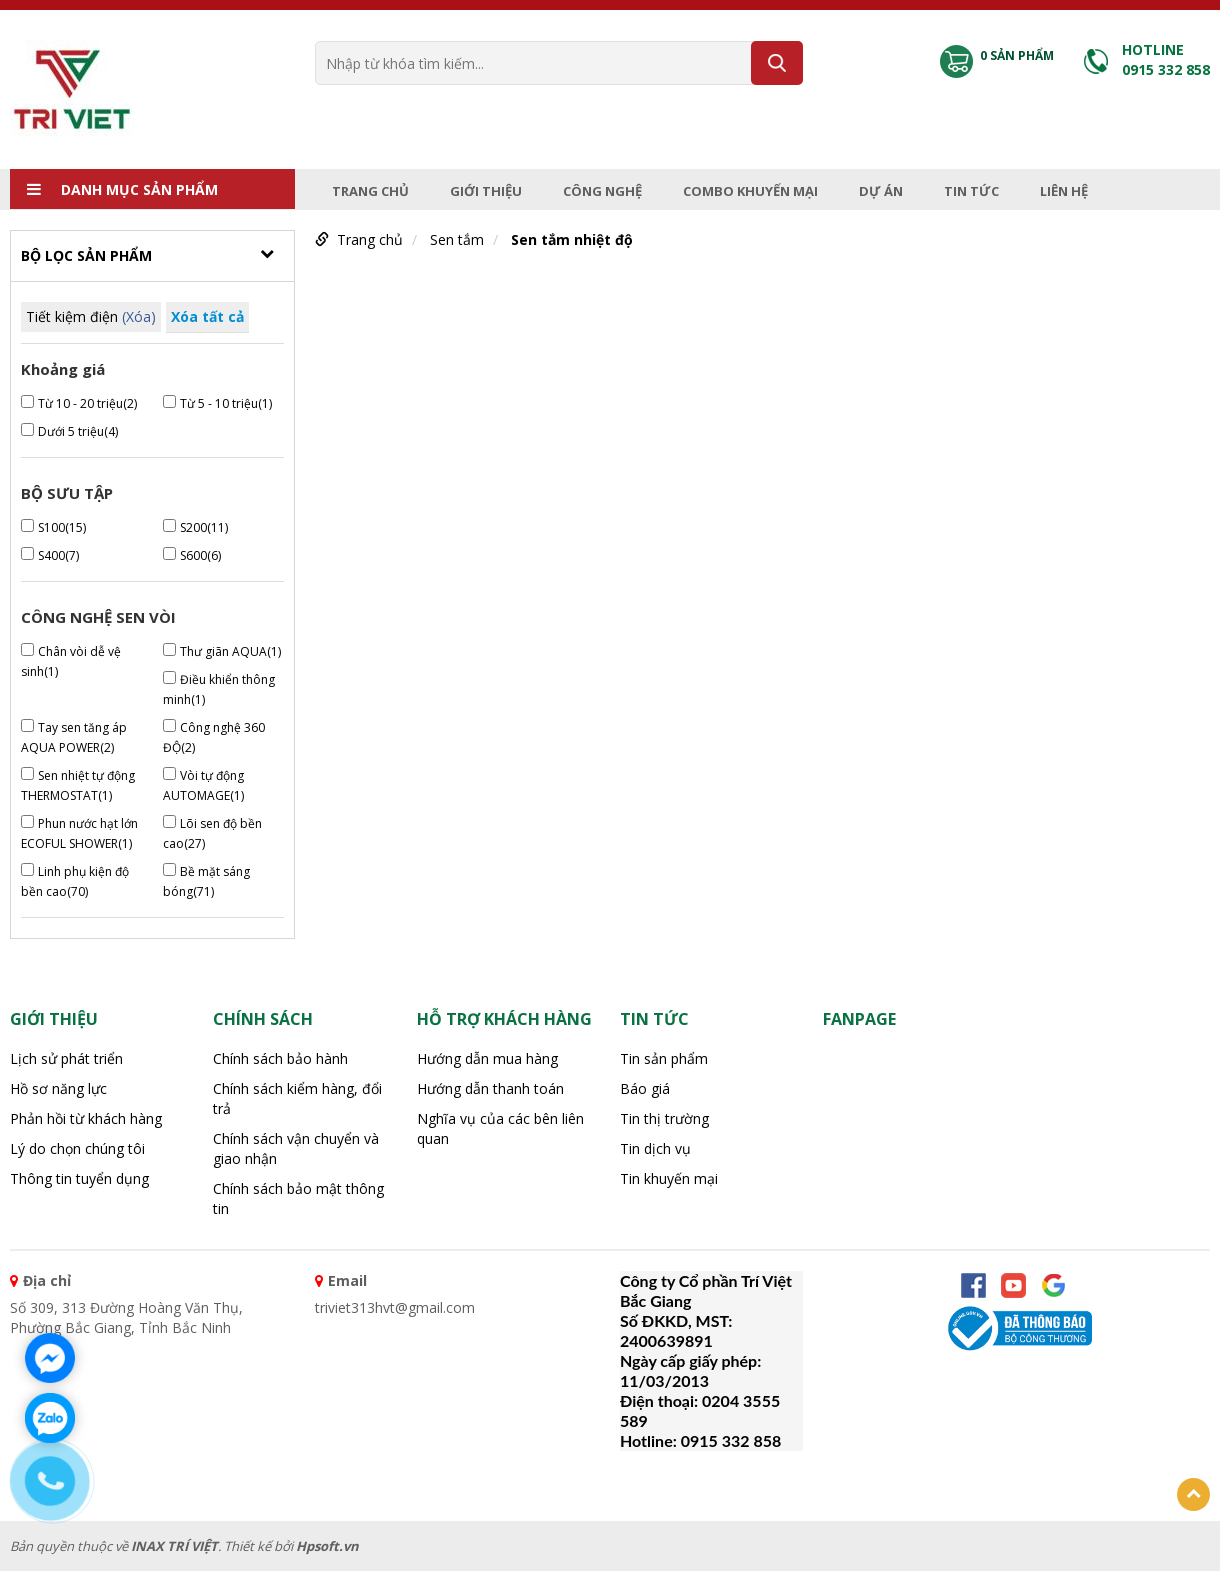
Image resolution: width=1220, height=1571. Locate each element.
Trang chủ (370, 191)
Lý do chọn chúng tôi (77, 1148)
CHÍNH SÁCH (263, 1019)
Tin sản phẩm (664, 1058)
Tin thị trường (664, 1118)
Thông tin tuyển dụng (79, 1178)
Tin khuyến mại (669, 1178)
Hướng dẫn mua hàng (487, 1058)
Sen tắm (457, 239)
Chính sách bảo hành (280, 1058)
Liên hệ (1064, 191)
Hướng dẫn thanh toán (490, 1088)
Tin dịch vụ (655, 1148)
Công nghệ (602, 191)
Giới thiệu (486, 191)
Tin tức (971, 191)
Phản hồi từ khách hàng (86, 1118)
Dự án (881, 191)
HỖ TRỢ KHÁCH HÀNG (504, 1019)
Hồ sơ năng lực (58, 1088)
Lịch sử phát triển (66, 1058)
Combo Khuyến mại (750, 191)
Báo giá (645, 1088)
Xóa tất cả (207, 316)
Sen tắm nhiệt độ (572, 239)
